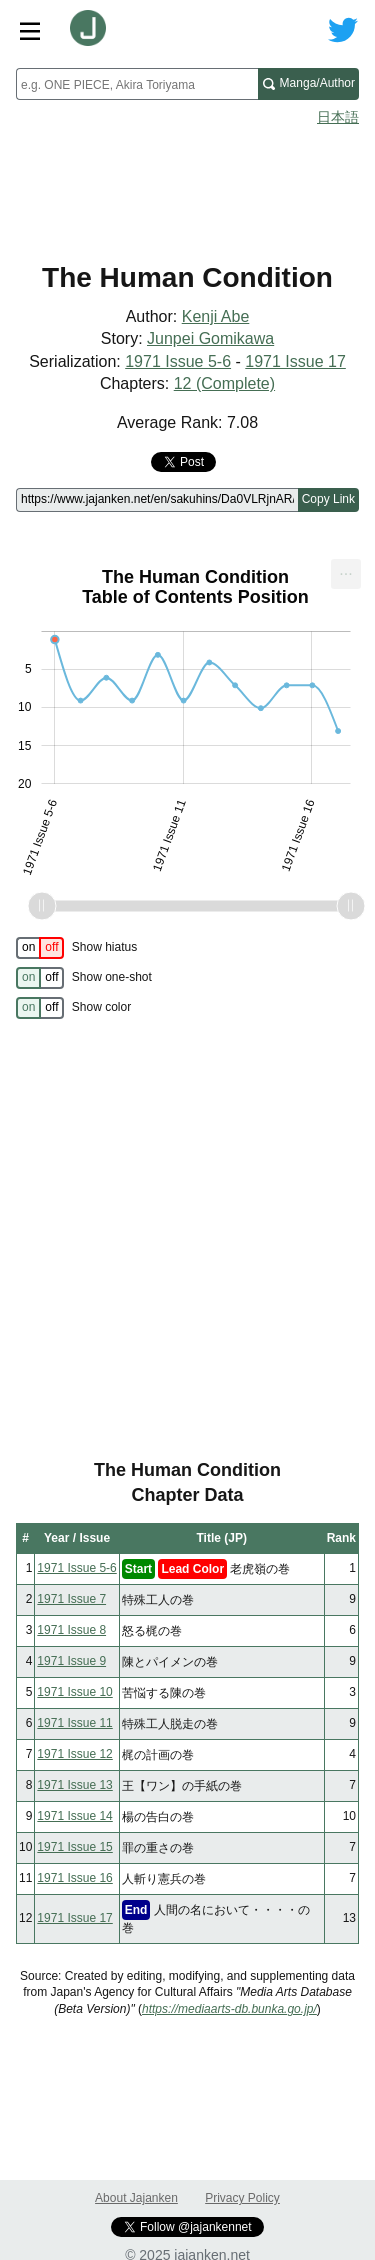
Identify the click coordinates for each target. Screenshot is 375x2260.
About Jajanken (136, 2198)
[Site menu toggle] (30, 30)
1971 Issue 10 (74, 1692)
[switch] (40, 948)
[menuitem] (346, 574)
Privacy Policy (242, 2198)
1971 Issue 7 (71, 1599)
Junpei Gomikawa (210, 338)
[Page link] (157, 500)
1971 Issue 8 (71, 1630)
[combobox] (137, 84)
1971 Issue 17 (295, 361)
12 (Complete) (224, 383)
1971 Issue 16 (74, 1878)
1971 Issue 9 (71, 1661)
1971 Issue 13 (74, 1785)
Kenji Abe (216, 316)
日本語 (338, 117)
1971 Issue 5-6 (178, 361)
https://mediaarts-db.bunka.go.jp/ (229, 2009)
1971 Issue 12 (74, 1754)
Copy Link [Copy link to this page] (328, 499)
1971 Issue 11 (74, 1723)
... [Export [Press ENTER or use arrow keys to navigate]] (345, 569)
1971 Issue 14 (74, 1816)
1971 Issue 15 (74, 1847)
